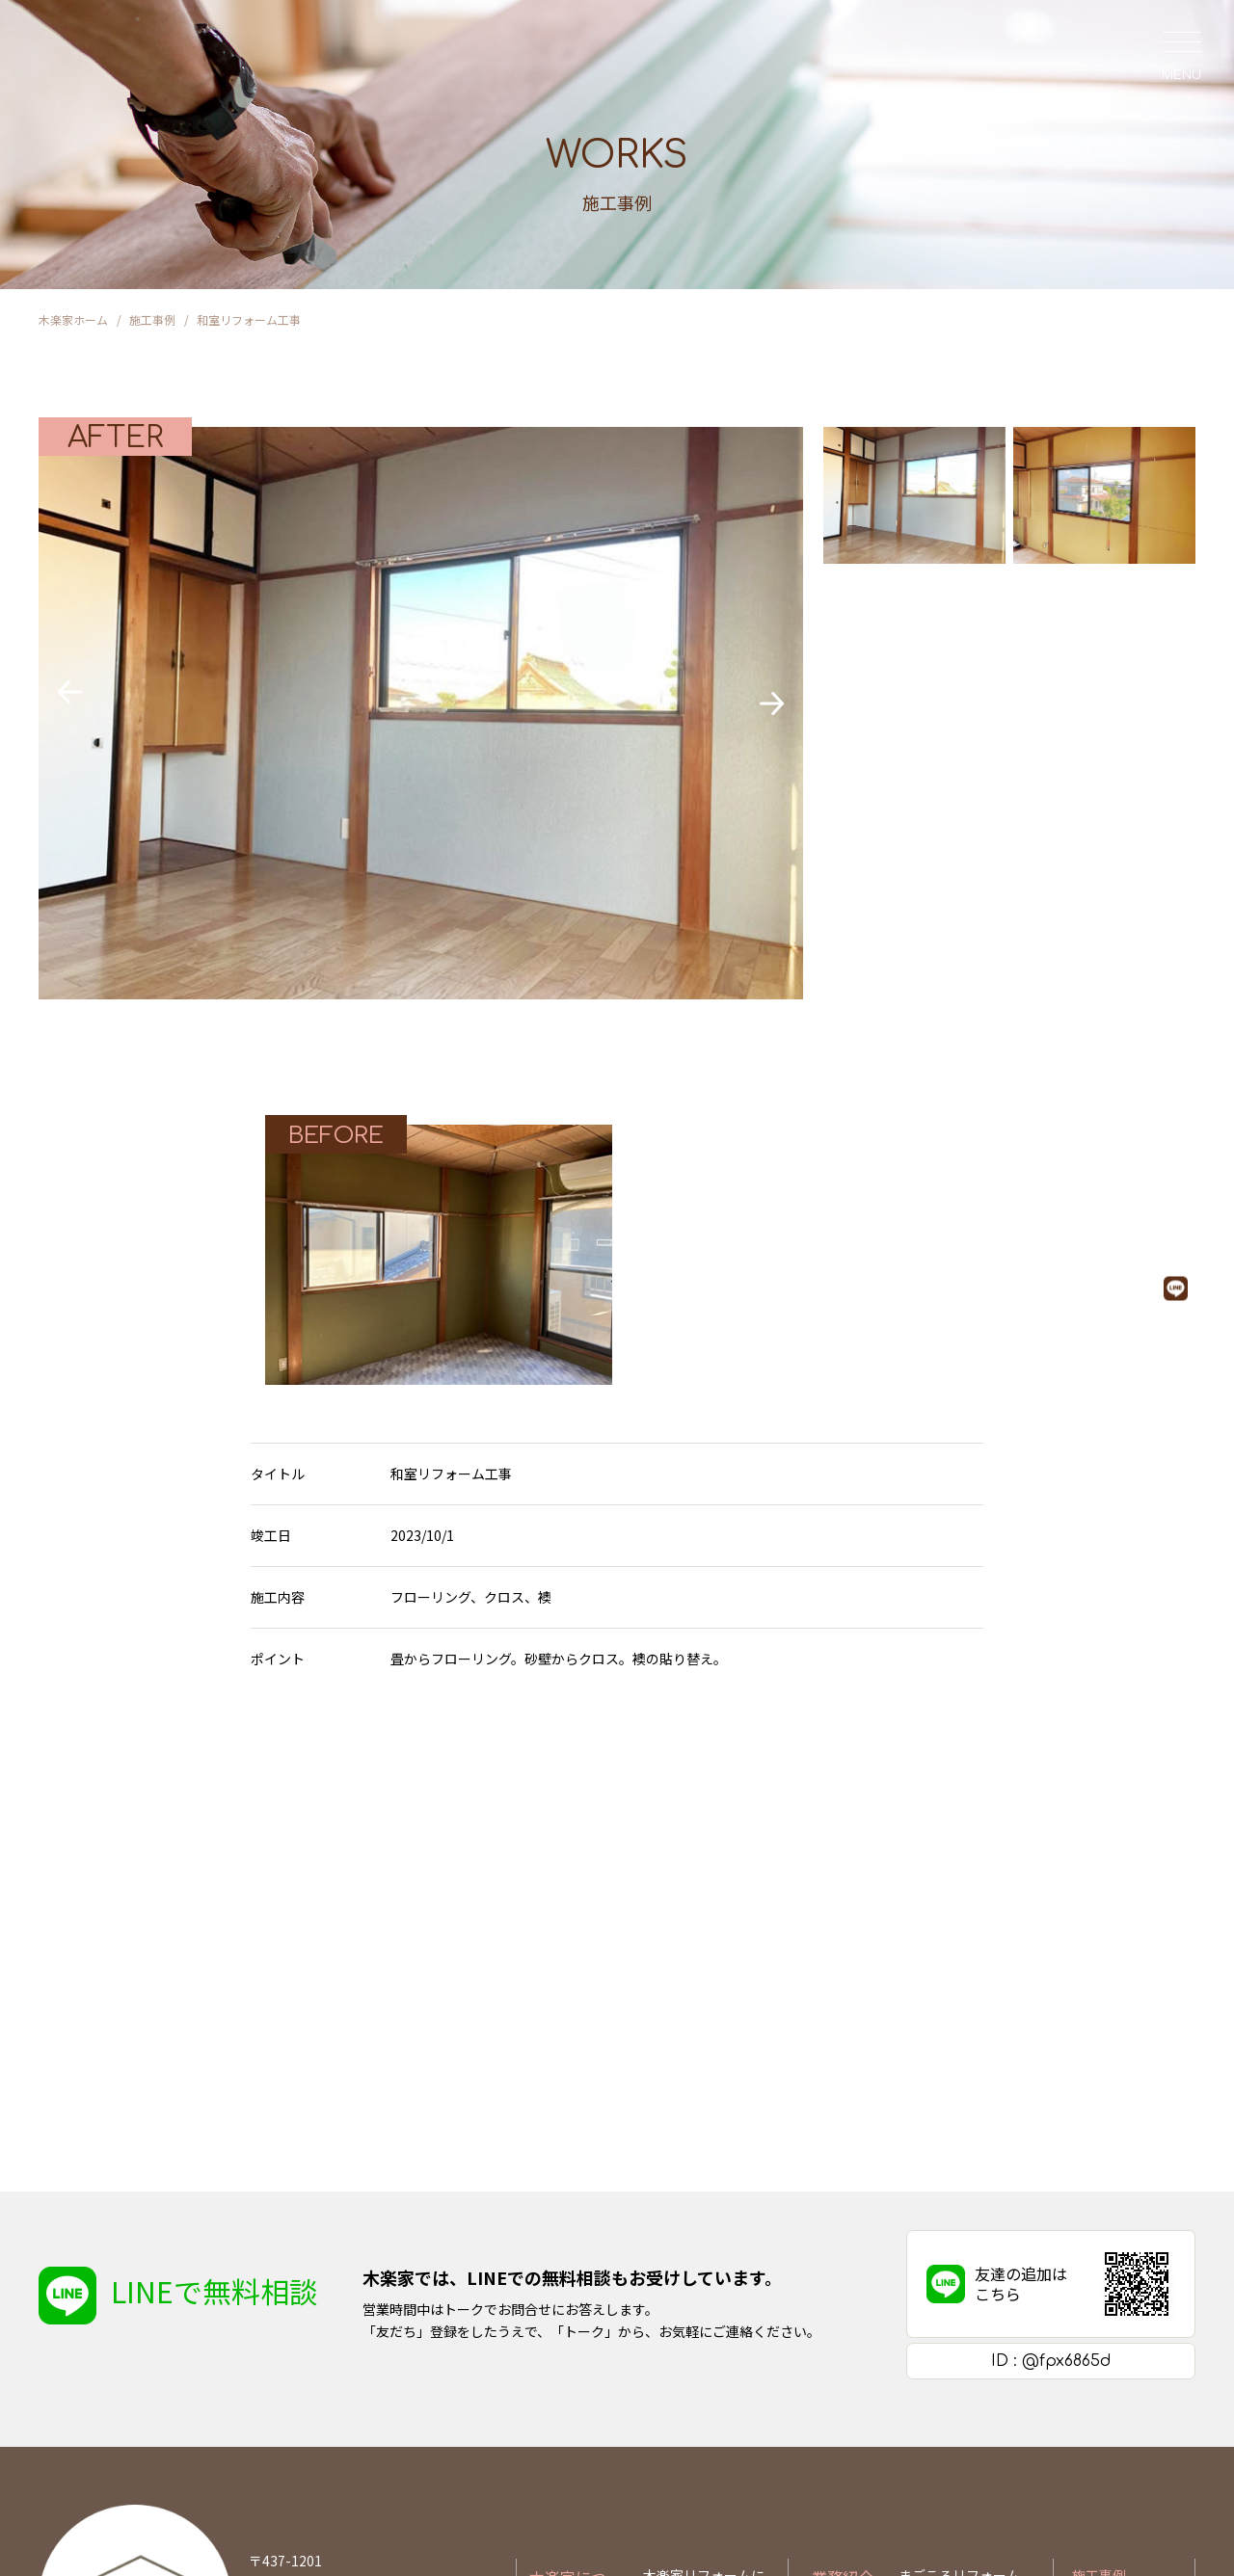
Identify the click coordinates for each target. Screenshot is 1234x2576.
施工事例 (1099, 2327)
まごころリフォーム (959, 2327)
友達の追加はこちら (1021, 2036)
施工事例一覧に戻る (617, 1772)
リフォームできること (967, 2350)
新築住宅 (925, 2413)
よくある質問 (683, 2413)
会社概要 (670, 2381)
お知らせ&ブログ (1124, 2359)
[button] (70, 692)
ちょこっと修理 (945, 2381)
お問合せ (1099, 2391)
